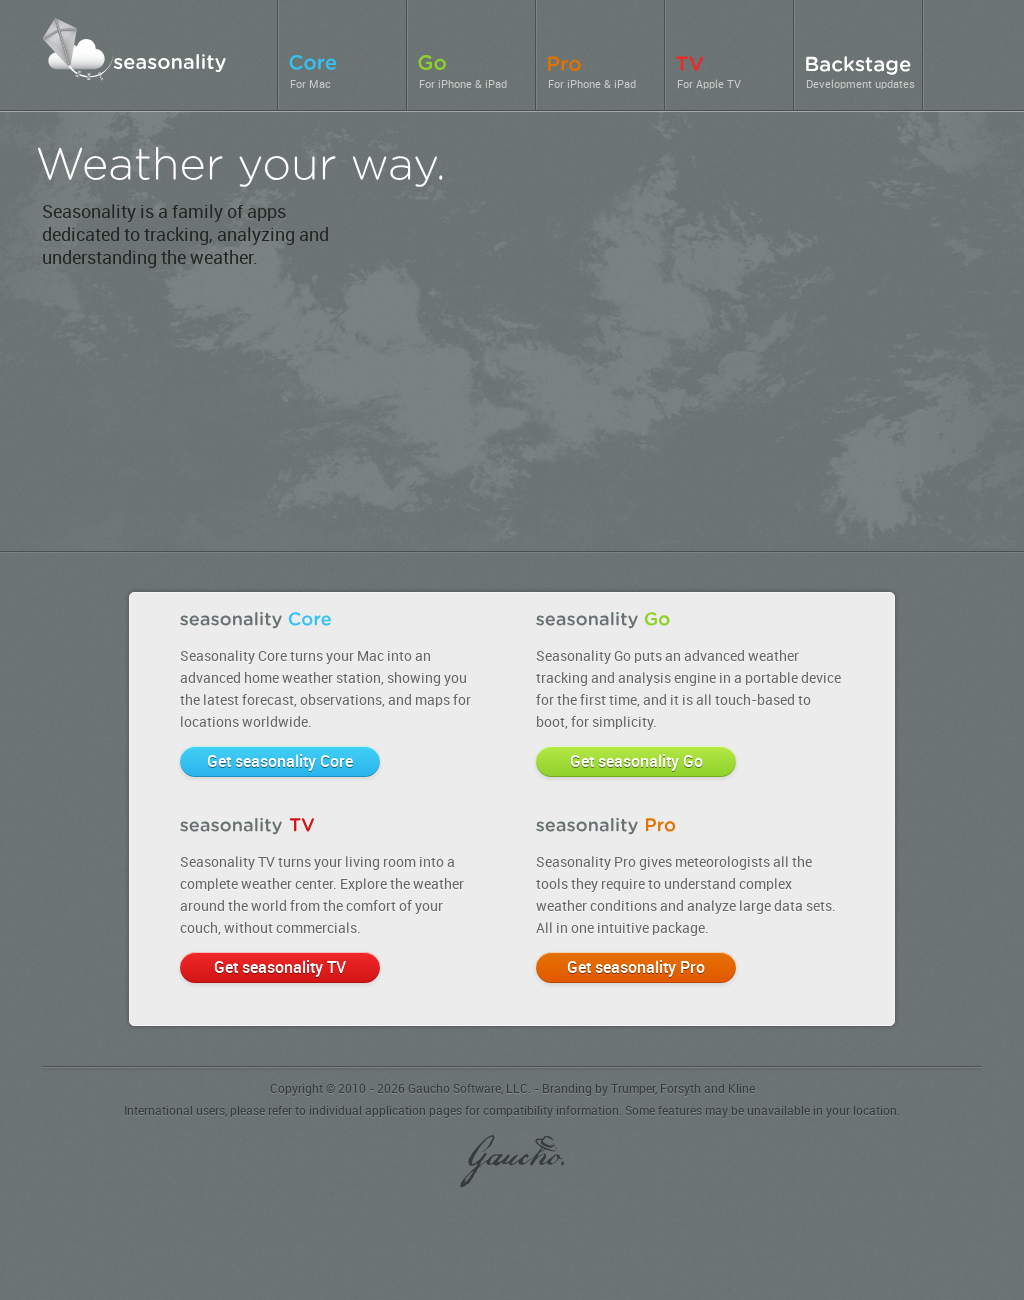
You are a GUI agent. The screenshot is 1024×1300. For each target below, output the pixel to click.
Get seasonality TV (280, 968)
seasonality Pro (317, 451)
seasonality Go (422, 418)
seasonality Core (679, 314)
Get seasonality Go (636, 762)
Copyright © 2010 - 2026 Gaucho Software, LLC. (400, 1089)
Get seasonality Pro (636, 968)
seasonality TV (891, 458)
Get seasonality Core (280, 762)
